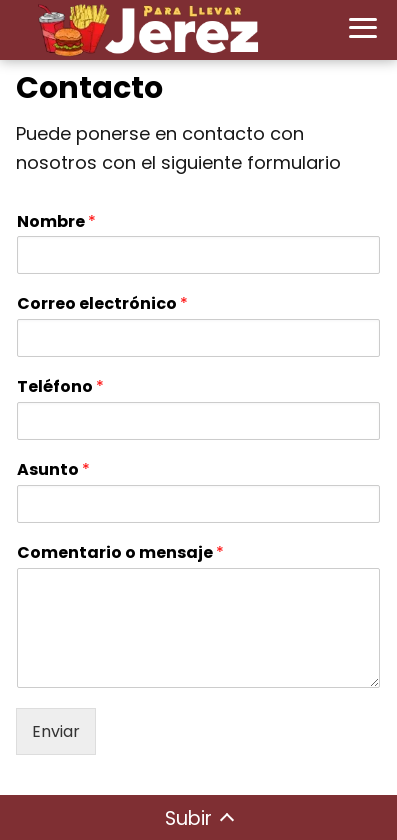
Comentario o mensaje (120, 553)
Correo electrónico (102, 304)
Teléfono (60, 387)
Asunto (53, 470)
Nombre (56, 222)
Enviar (56, 731)
